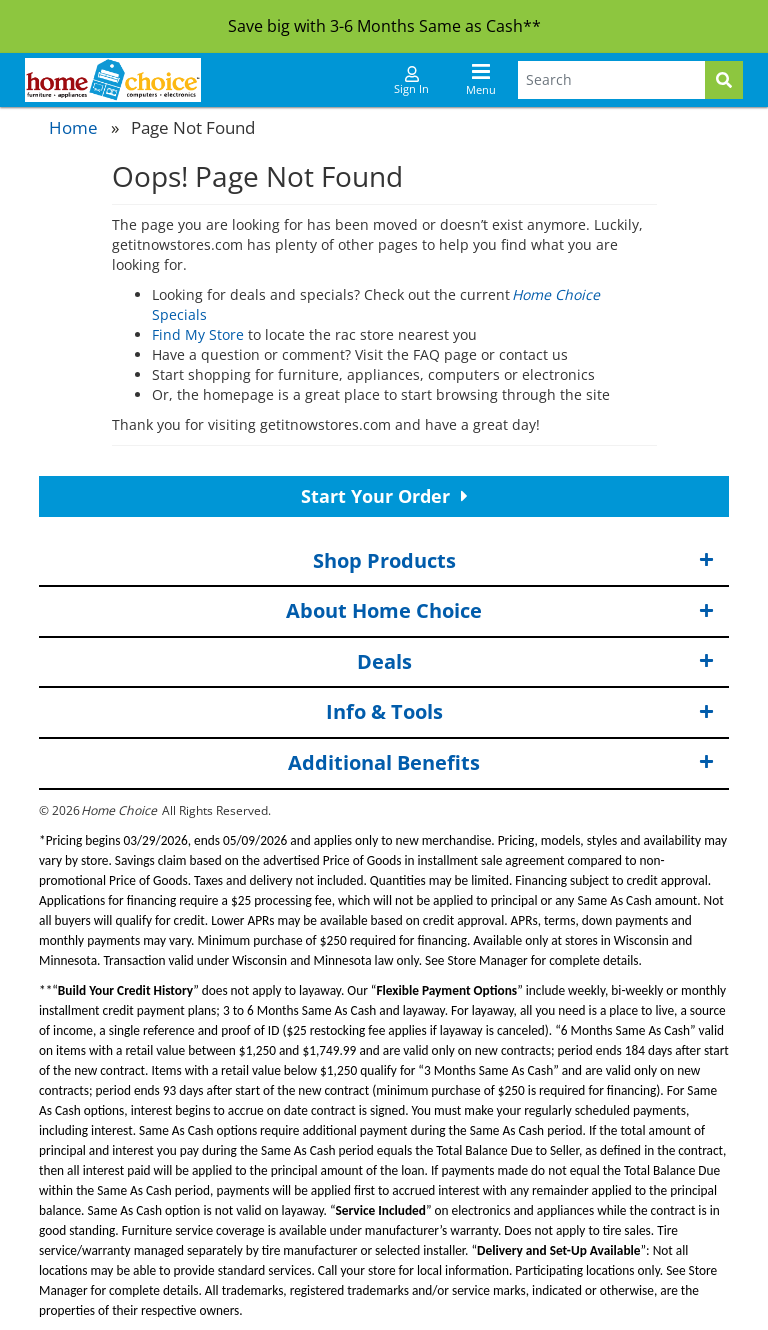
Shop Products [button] (514, 561)
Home (73, 127)
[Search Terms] (611, 80)
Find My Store (198, 334)
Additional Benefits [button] (501, 763)
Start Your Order (384, 496)
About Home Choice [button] (500, 611)
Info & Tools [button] (520, 712)
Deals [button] (536, 662)
